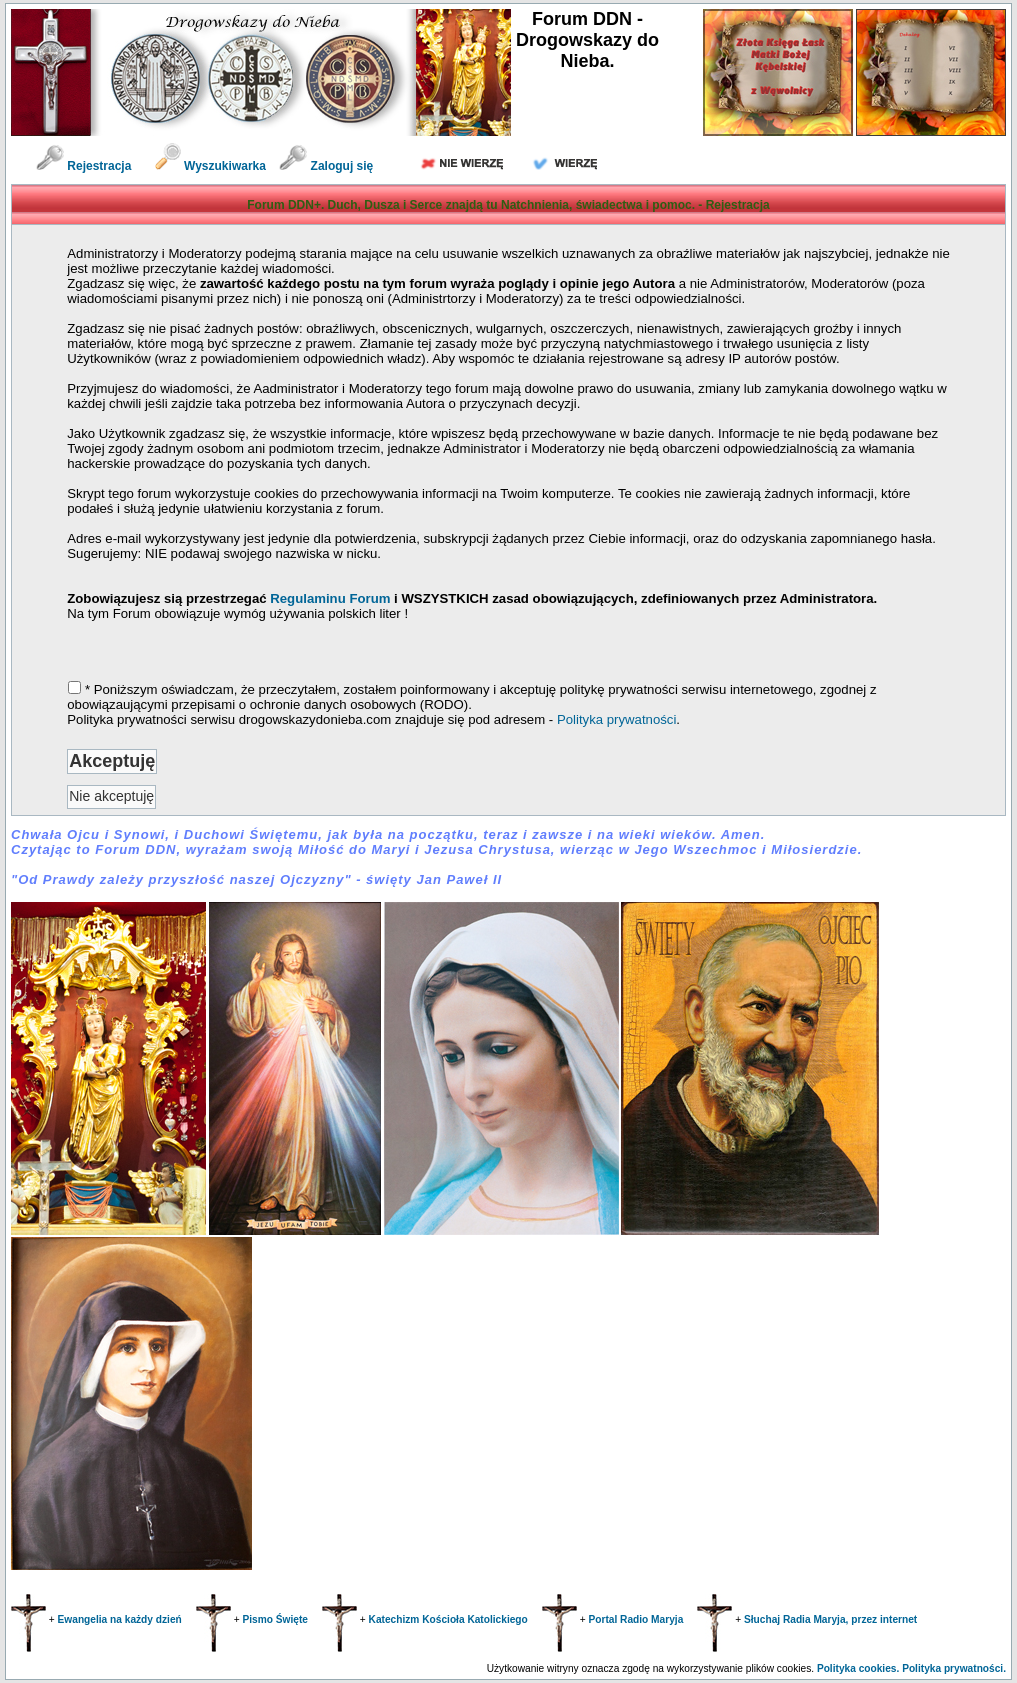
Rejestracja (83, 166)
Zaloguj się (326, 166)
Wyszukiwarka (212, 166)
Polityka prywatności (616, 719)
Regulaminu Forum (332, 598)
